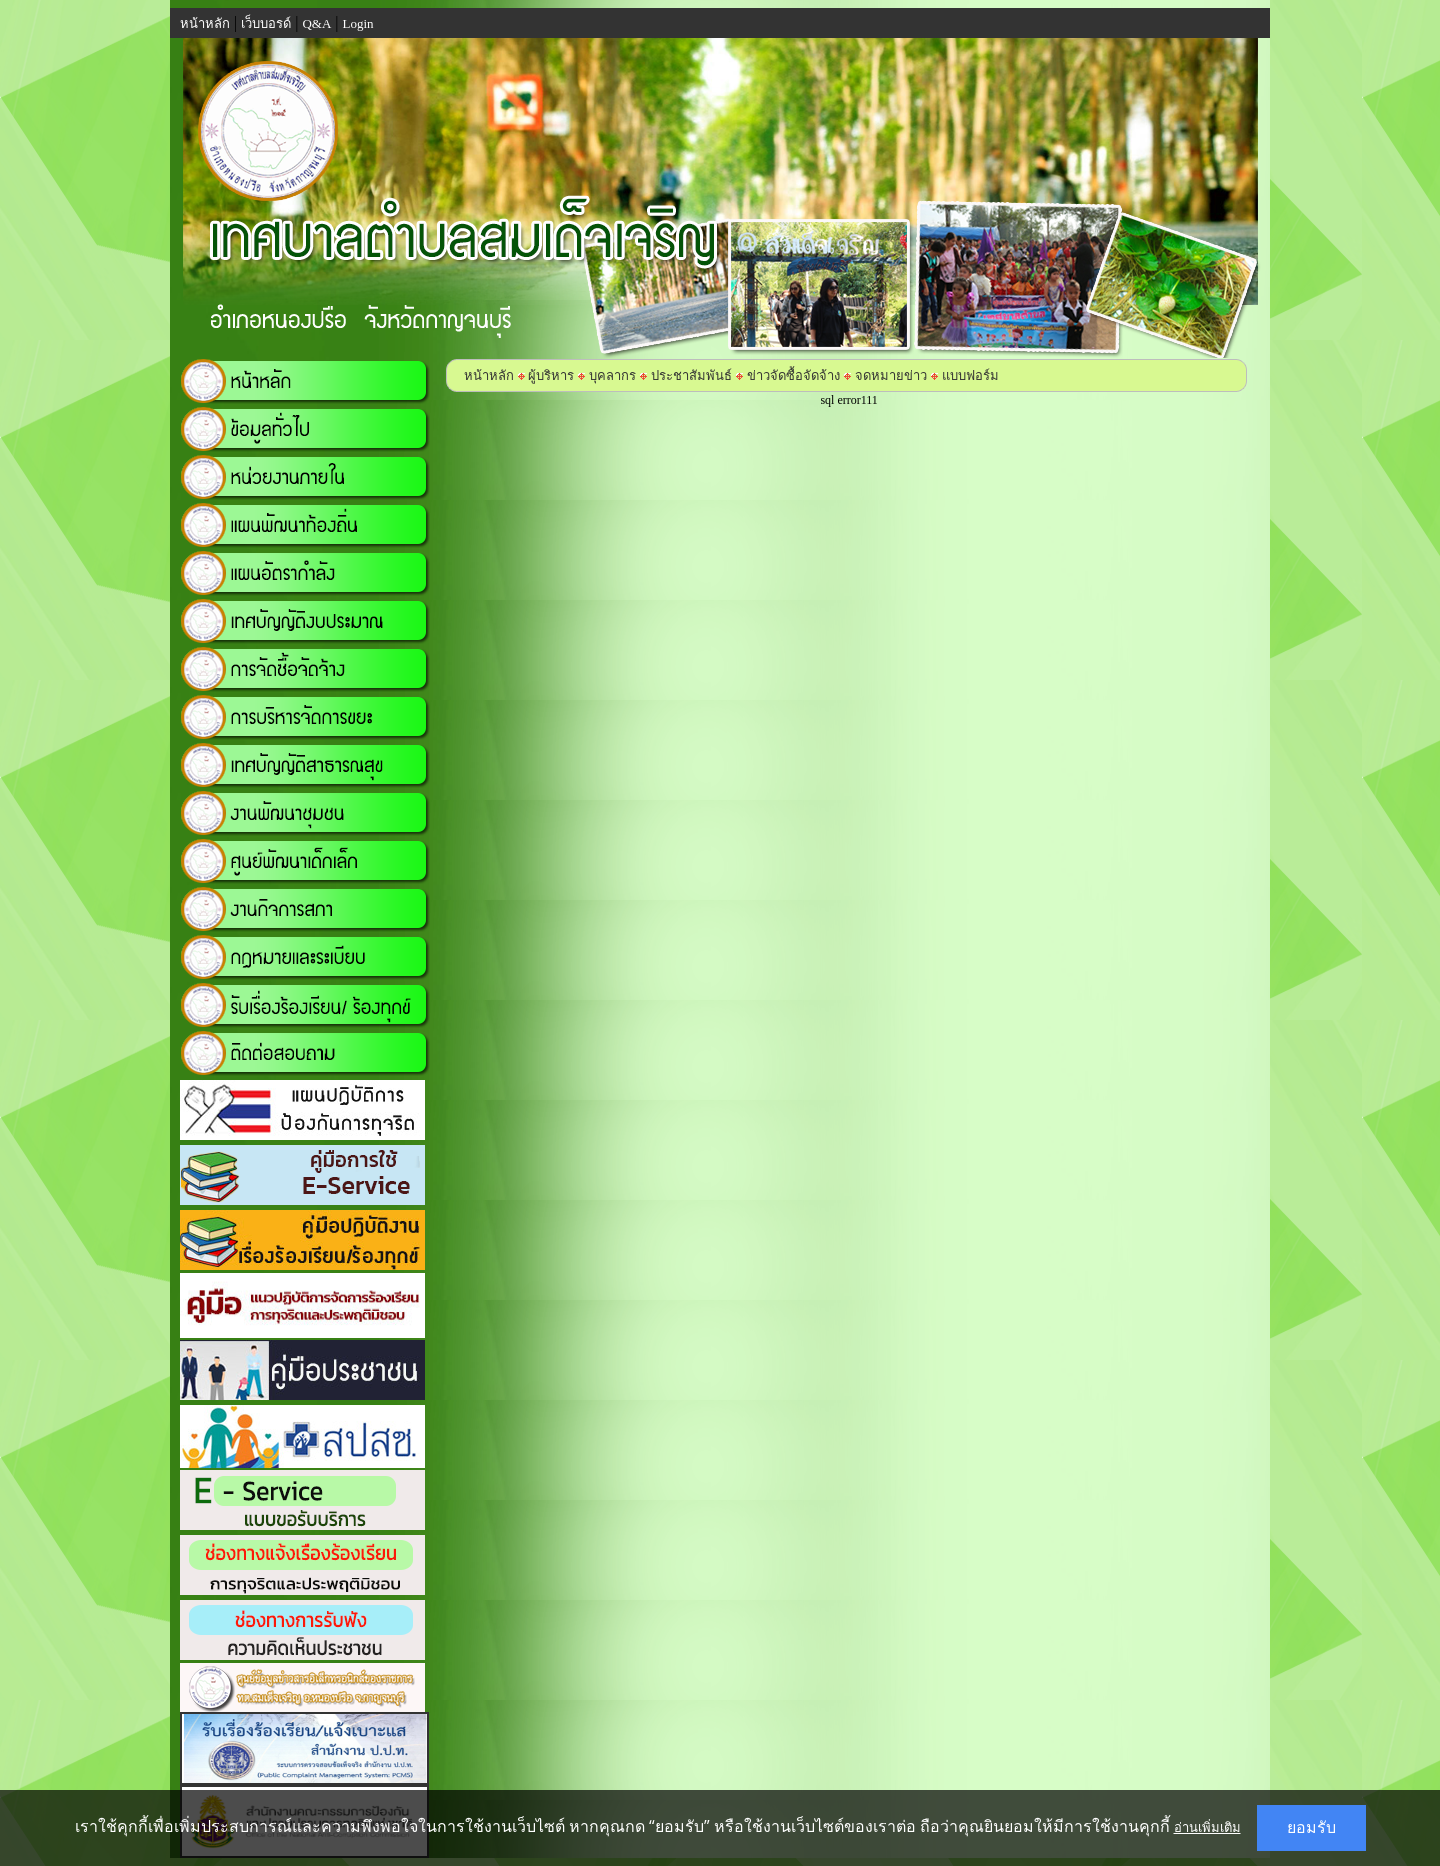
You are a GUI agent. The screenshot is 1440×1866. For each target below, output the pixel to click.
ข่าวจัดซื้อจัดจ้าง (793, 375)
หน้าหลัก (489, 375)
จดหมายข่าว (891, 375)
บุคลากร (612, 375)
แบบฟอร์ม (970, 375)
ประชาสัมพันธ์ (691, 375)
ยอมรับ (1311, 1827)
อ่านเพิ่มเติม (1207, 1827)
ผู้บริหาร (549, 375)
